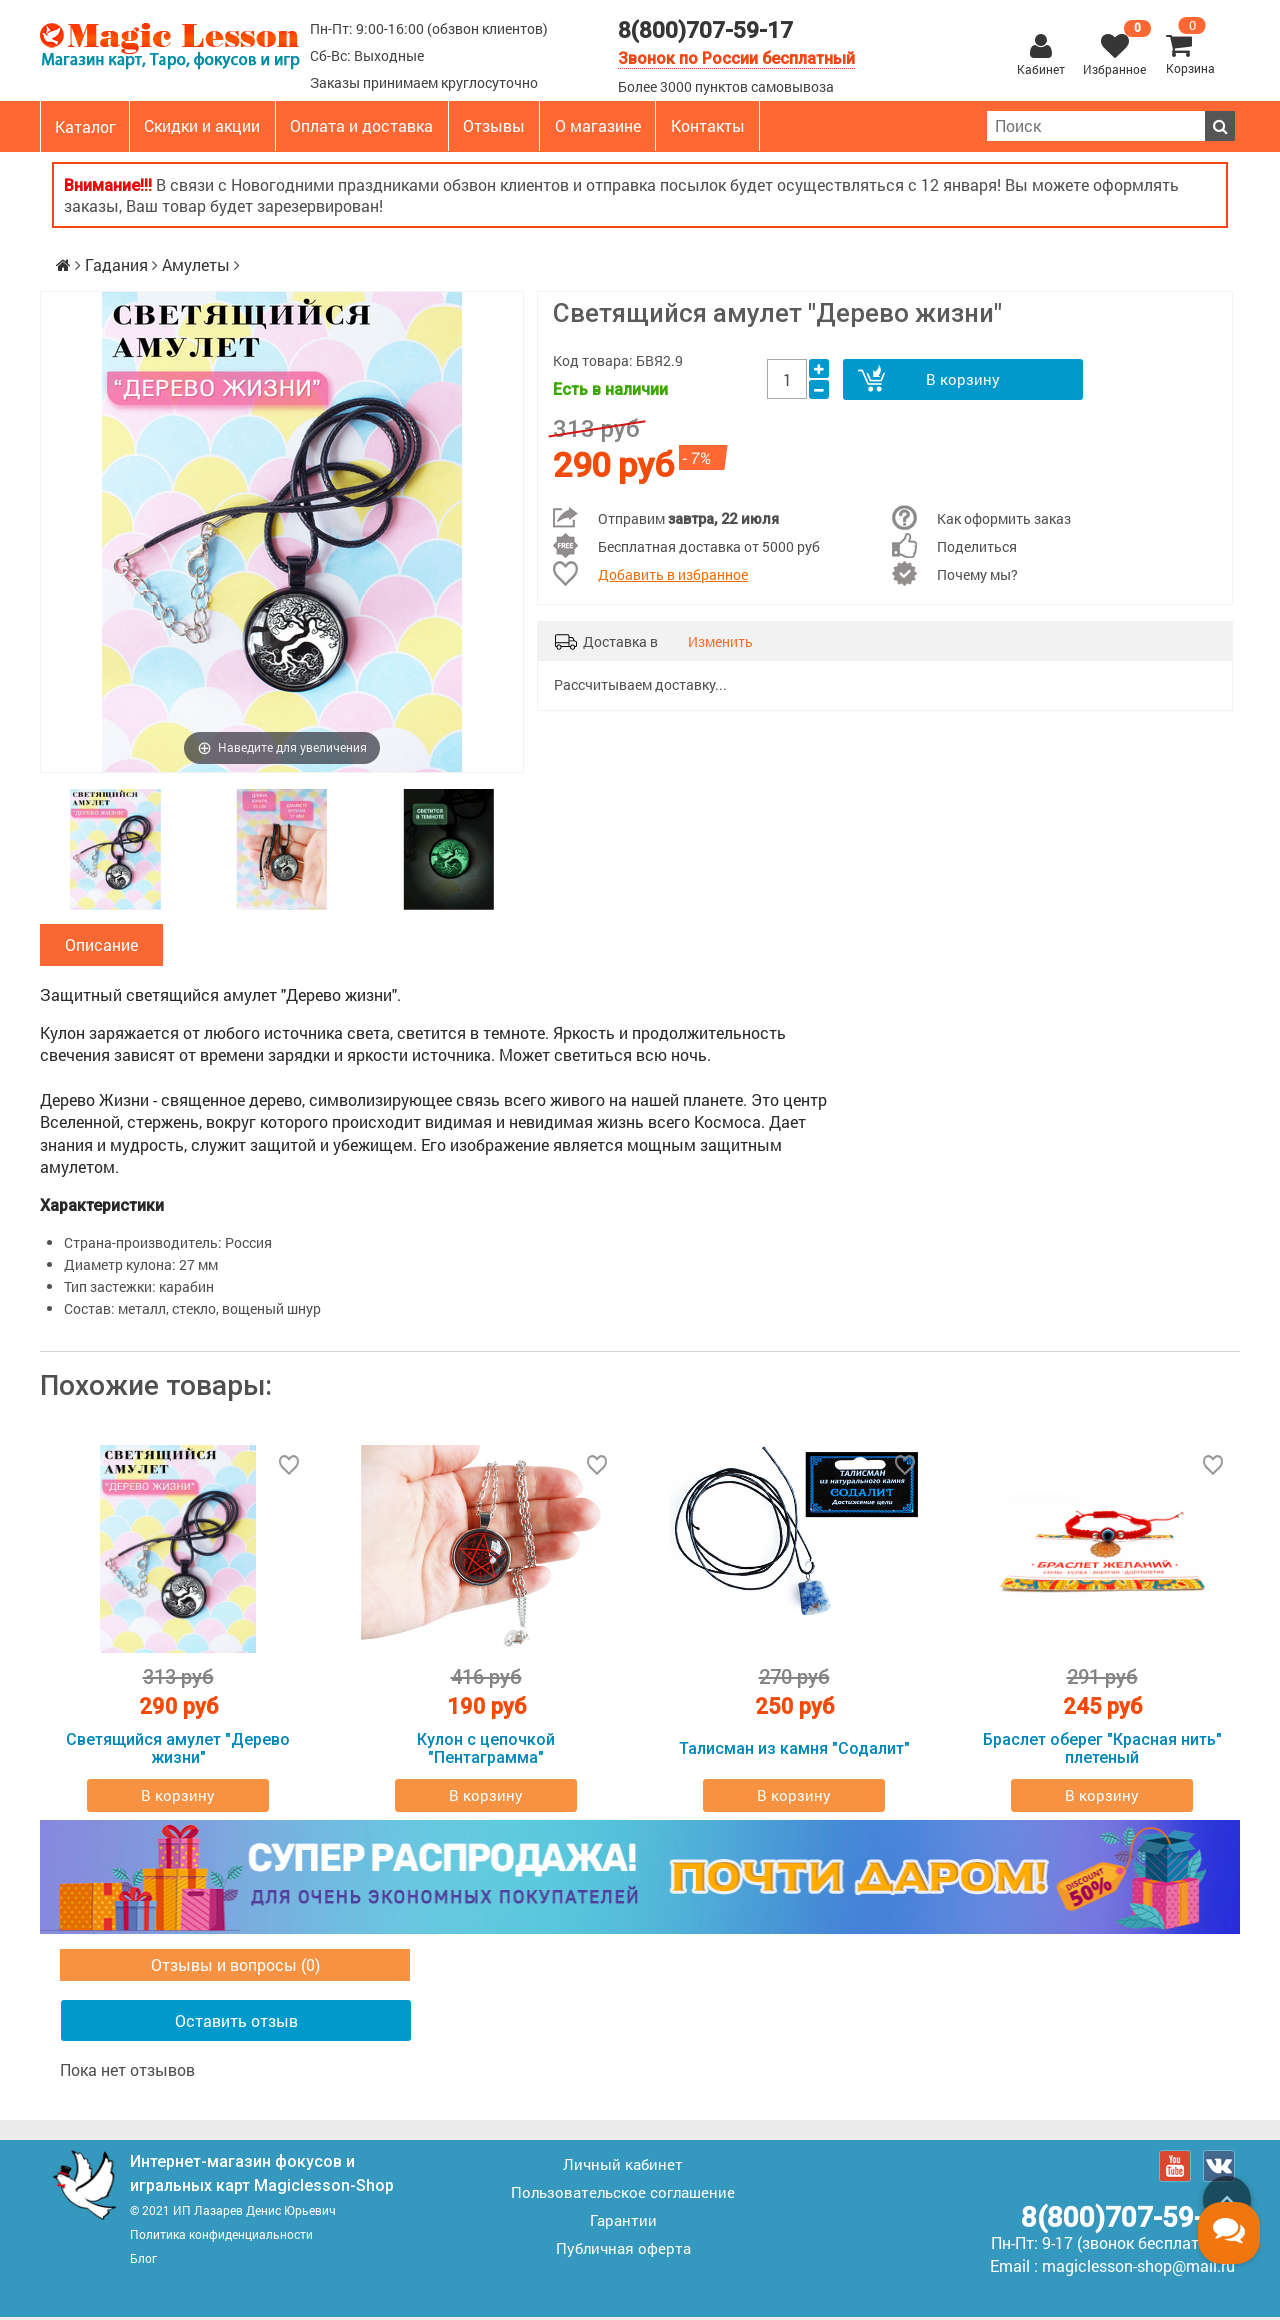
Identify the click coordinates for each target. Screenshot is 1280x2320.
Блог (143, 2261)
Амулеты (196, 264)
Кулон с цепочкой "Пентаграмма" (486, 1751)
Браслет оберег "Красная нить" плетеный (1102, 1751)
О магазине (598, 125)
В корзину (962, 379)
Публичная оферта (623, 2251)
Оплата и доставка (361, 125)
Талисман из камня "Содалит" (794, 1751)
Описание (101, 946)
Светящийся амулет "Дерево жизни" (178, 1751)
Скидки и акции (202, 125)
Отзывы (494, 125)
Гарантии (623, 2223)
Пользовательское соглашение (623, 2195)
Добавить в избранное (673, 574)
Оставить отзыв (236, 2023)
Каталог (85, 126)
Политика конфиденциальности (221, 2237)
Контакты (708, 125)
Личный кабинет (623, 2167)
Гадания (116, 264)
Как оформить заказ (1004, 518)
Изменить (720, 641)
